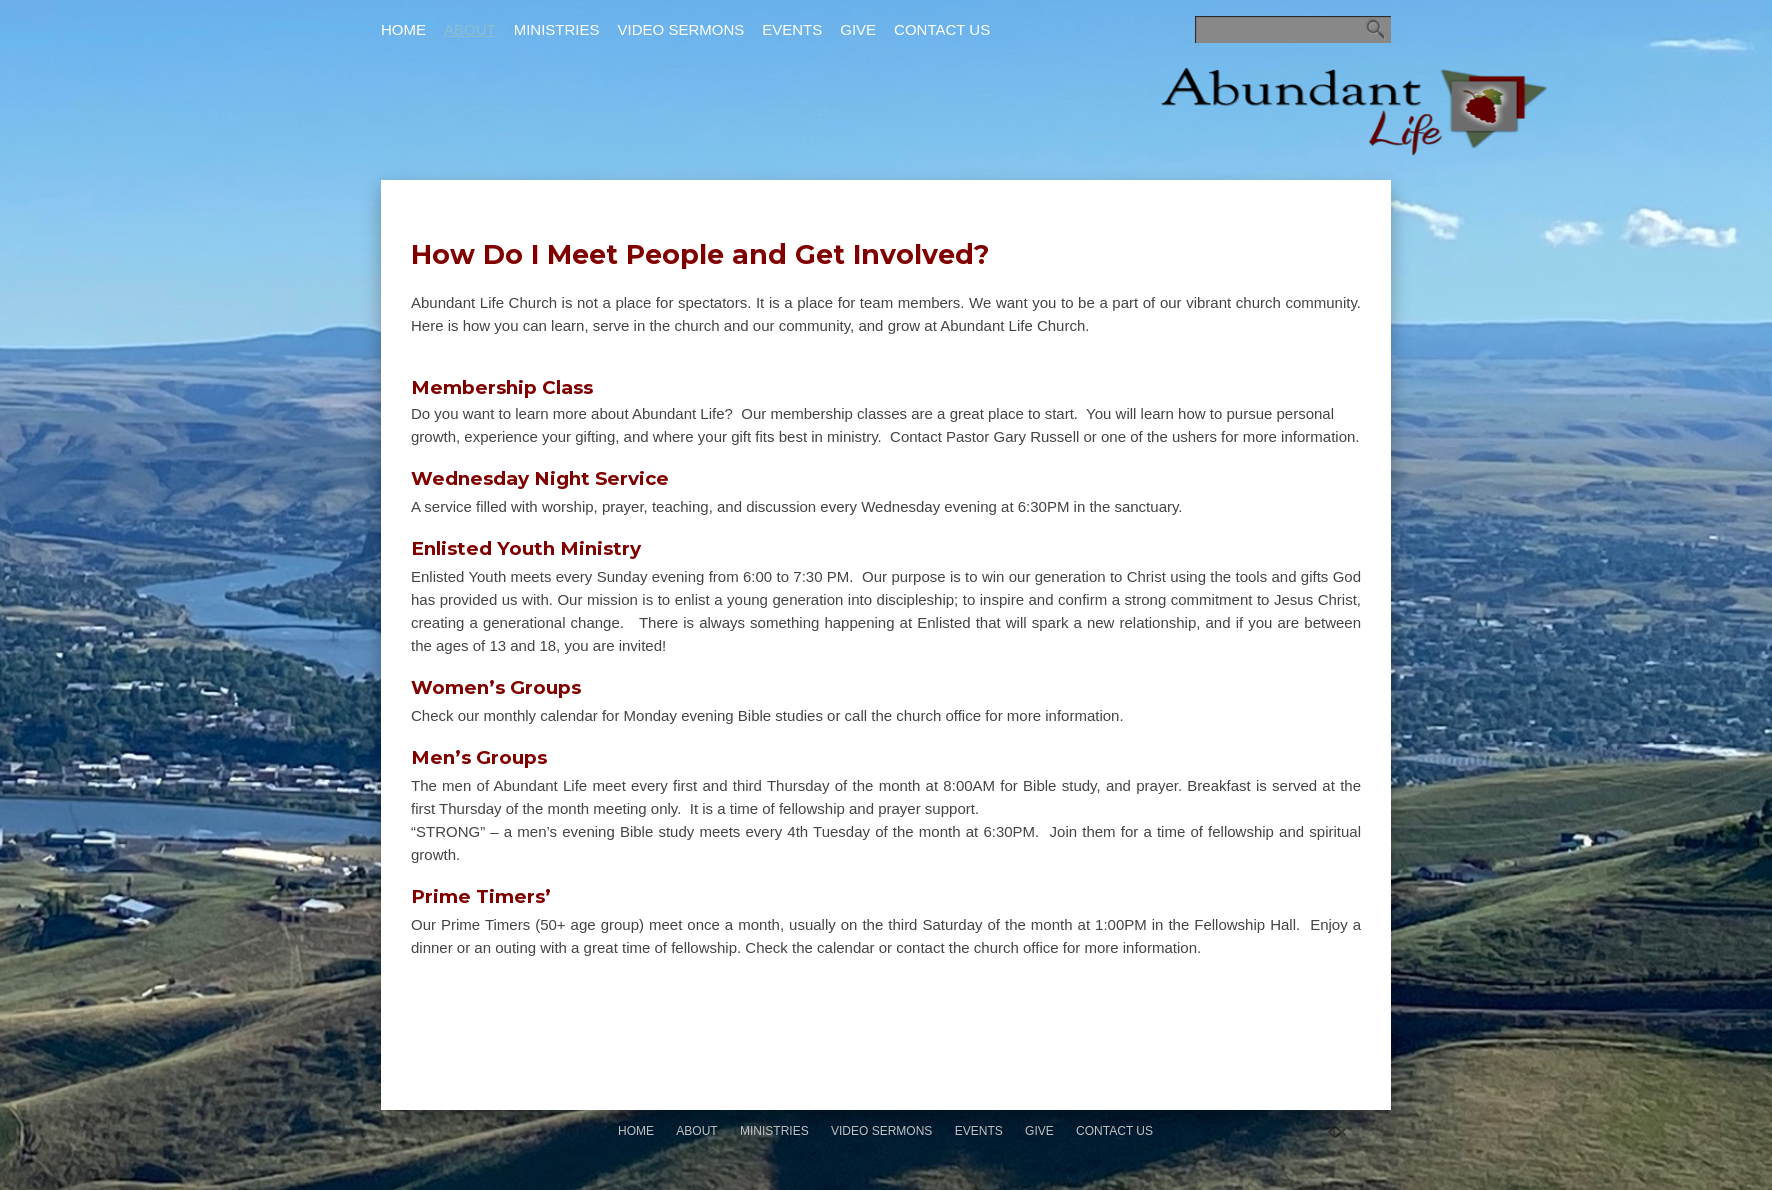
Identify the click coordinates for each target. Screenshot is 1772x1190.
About (470, 29)
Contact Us (942, 29)
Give (858, 29)
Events (792, 29)
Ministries (557, 29)
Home (403, 29)
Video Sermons (681, 29)
